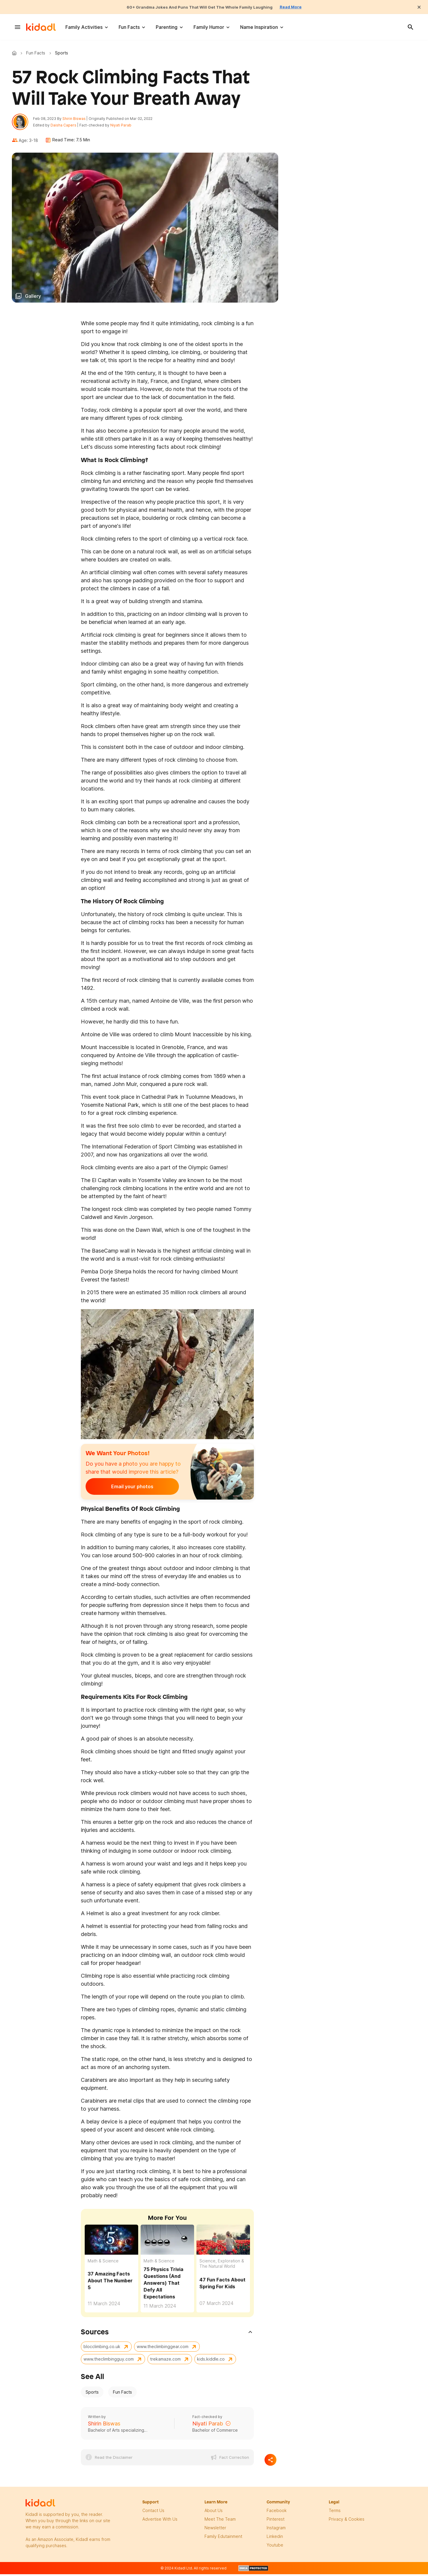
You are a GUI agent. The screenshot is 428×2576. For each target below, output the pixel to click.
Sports (92, 2394)
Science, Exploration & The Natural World (221, 2266)
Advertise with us (159, 2521)
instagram (276, 2530)
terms (335, 2513)
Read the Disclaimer (114, 2460)
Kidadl (15, 53)
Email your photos (122, 1489)
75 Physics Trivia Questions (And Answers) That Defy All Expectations (163, 2286)
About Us (213, 2513)
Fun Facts (129, 27)
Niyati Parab (123, 126)
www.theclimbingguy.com (109, 2361)
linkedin (275, 2538)
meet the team (220, 2521)
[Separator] (270, 2463)
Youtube (275, 2547)
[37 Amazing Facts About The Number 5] (111, 2241)
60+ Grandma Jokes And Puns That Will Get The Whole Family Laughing (198, 7)
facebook (277, 2513)
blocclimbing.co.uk (102, 2349)
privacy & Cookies (346, 2521)
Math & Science (103, 2263)
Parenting (166, 27)
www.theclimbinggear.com (162, 2349)
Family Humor (208, 27)
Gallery (33, 299)
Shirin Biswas (76, 120)
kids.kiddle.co (211, 2361)
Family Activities (84, 27)
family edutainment (223, 2538)
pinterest (275, 2521)
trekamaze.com (165, 2361)
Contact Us (153, 2513)
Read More (302, 7)
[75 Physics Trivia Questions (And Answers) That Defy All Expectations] (167, 2242)
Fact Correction (234, 2460)
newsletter (215, 2530)
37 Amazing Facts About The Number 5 (110, 2283)
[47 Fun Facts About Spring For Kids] (223, 2242)
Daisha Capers (66, 126)
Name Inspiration (259, 27)
